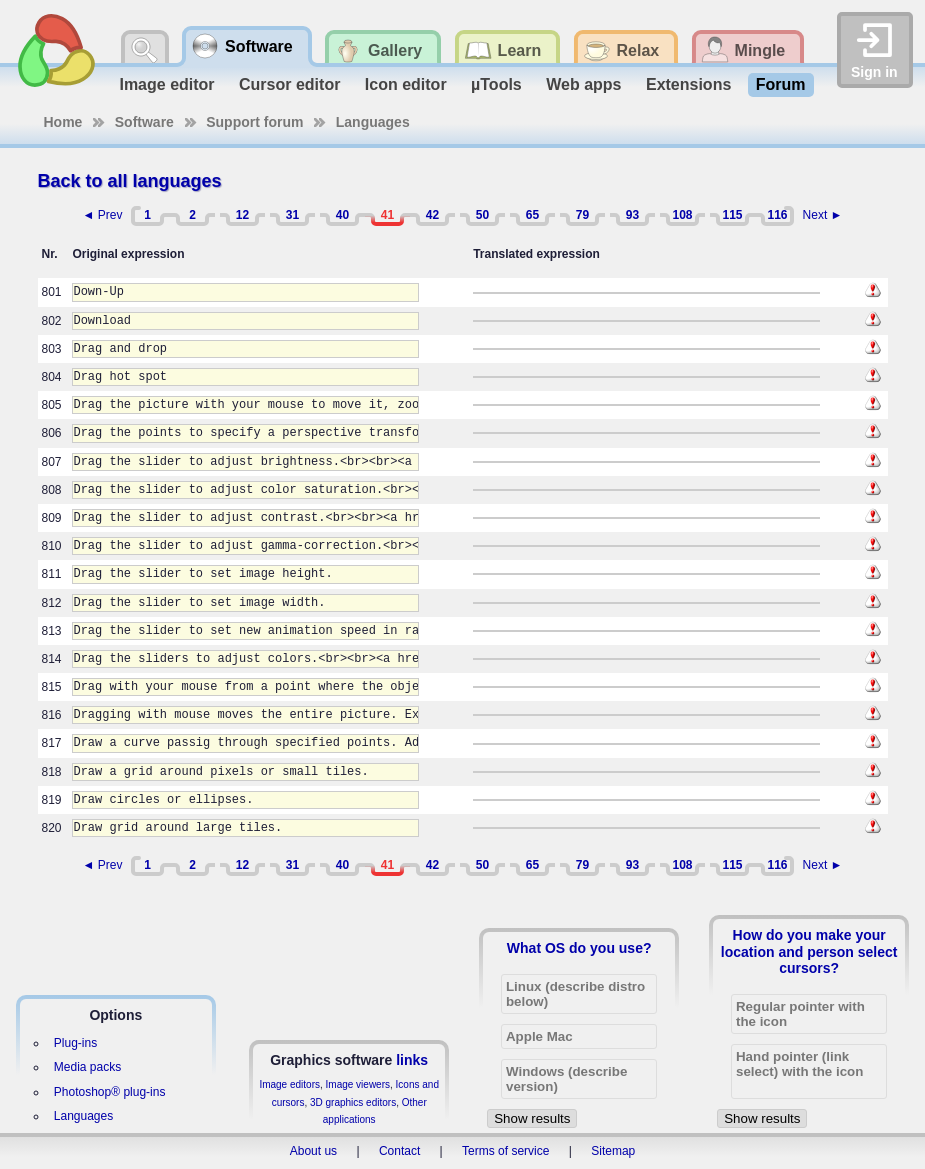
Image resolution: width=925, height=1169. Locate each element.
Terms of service (505, 1151)
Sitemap (613, 1151)
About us (313, 1151)
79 (582, 215)
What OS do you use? (579, 948)
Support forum (254, 122)
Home (63, 122)
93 (632, 215)
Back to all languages (130, 181)
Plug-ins (75, 1043)
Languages (373, 122)
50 (482, 215)
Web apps (583, 84)
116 (777, 215)
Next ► (823, 215)
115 (732, 215)
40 (342, 215)
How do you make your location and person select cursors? (809, 951)
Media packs (87, 1067)
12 (242, 215)
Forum (781, 84)
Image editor (166, 84)
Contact (399, 1151)
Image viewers (358, 1084)
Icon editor (406, 84)
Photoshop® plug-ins (110, 1092)
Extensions (688, 84)
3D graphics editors (353, 1102)
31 (292, 215)
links (412, 1060)
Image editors (289, 1084)
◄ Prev (103, 215)
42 (432, 215)
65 (532, 215)
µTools (496, 84)
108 (682, 215)
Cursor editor (289, 84)
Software (144, 122)
